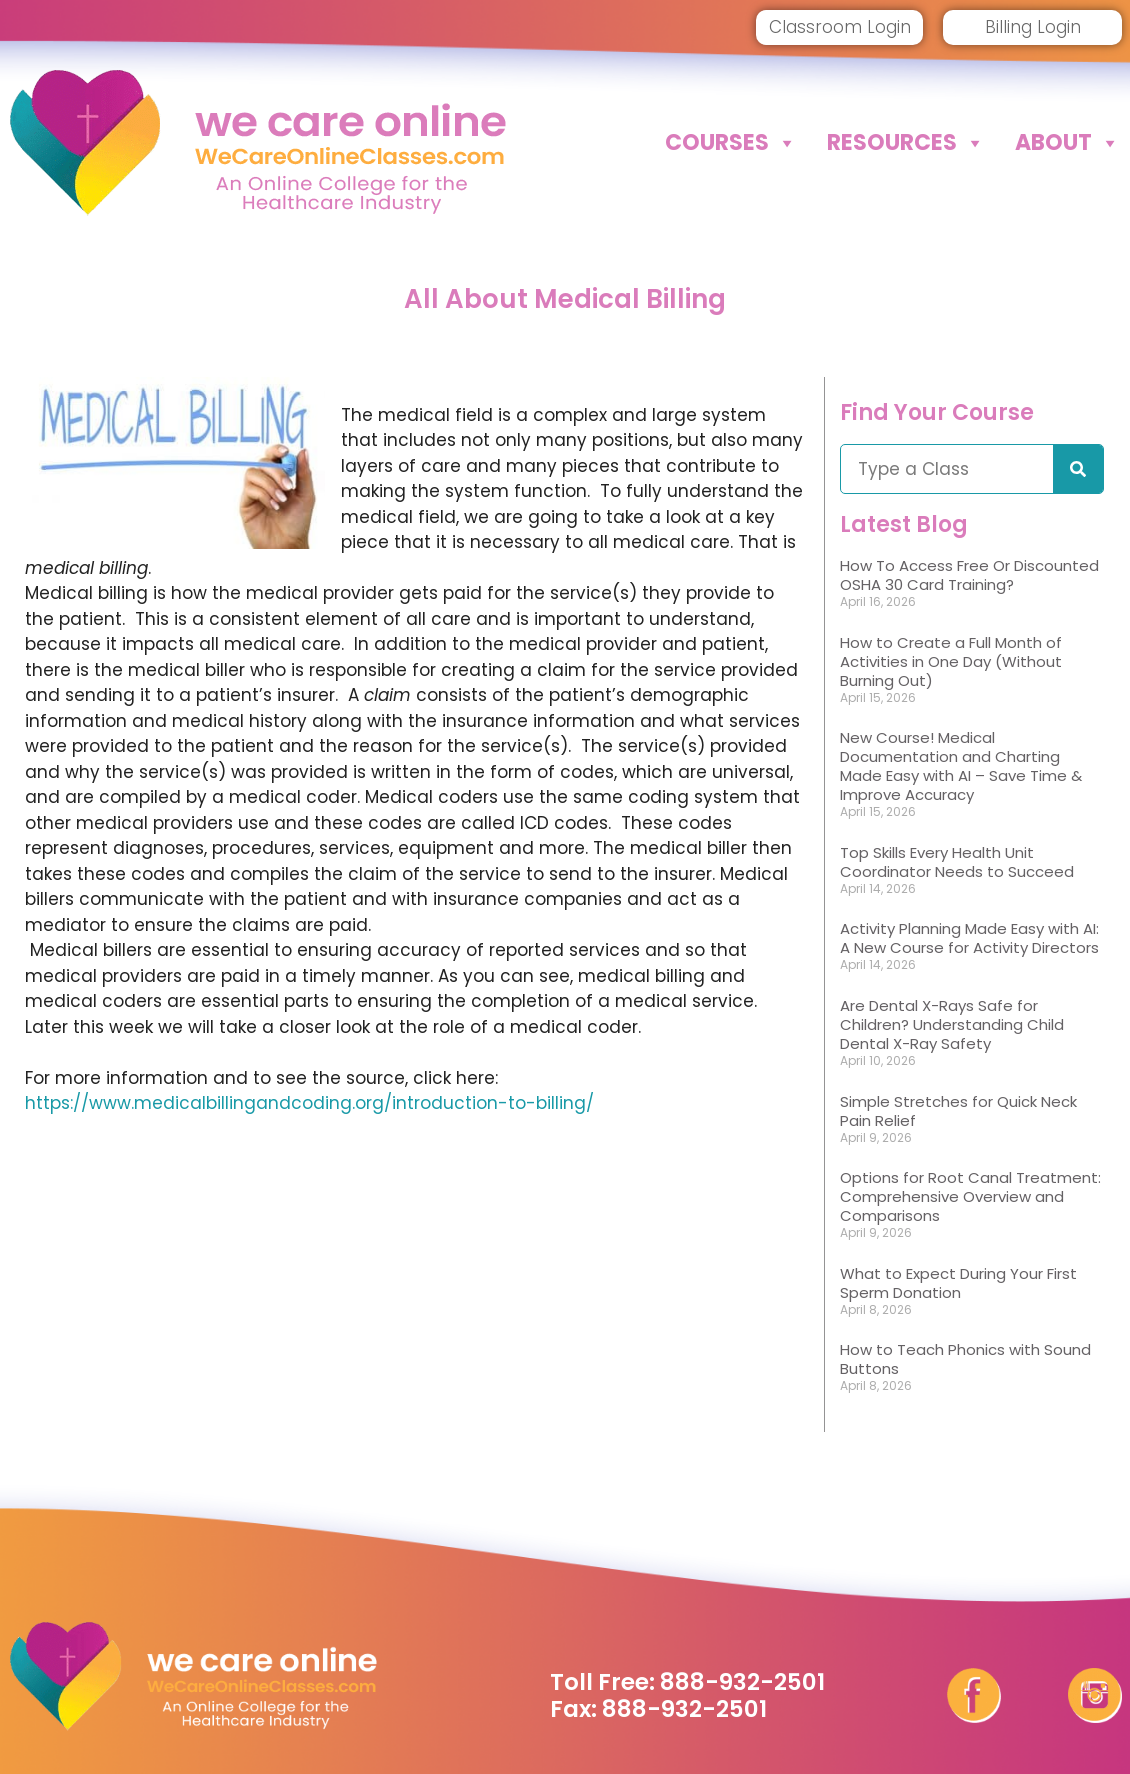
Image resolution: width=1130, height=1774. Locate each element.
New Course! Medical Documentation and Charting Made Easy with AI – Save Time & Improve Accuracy (961, 766)
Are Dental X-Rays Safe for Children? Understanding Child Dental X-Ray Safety (952, 1024)
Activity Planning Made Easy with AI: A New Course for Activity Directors (969, 938)
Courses (731, 143)
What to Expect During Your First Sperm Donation (958, 1283)
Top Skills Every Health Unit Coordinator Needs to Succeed (957, 862)
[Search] (1078, 469)
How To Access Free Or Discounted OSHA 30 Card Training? (969, 575)
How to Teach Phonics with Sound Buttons (965, 1359)
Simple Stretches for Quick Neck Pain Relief (958, 1111)
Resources (906, 143)
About (1067, 143)
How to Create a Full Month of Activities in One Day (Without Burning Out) (951, 661)
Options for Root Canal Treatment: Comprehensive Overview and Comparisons (970, 1196)
